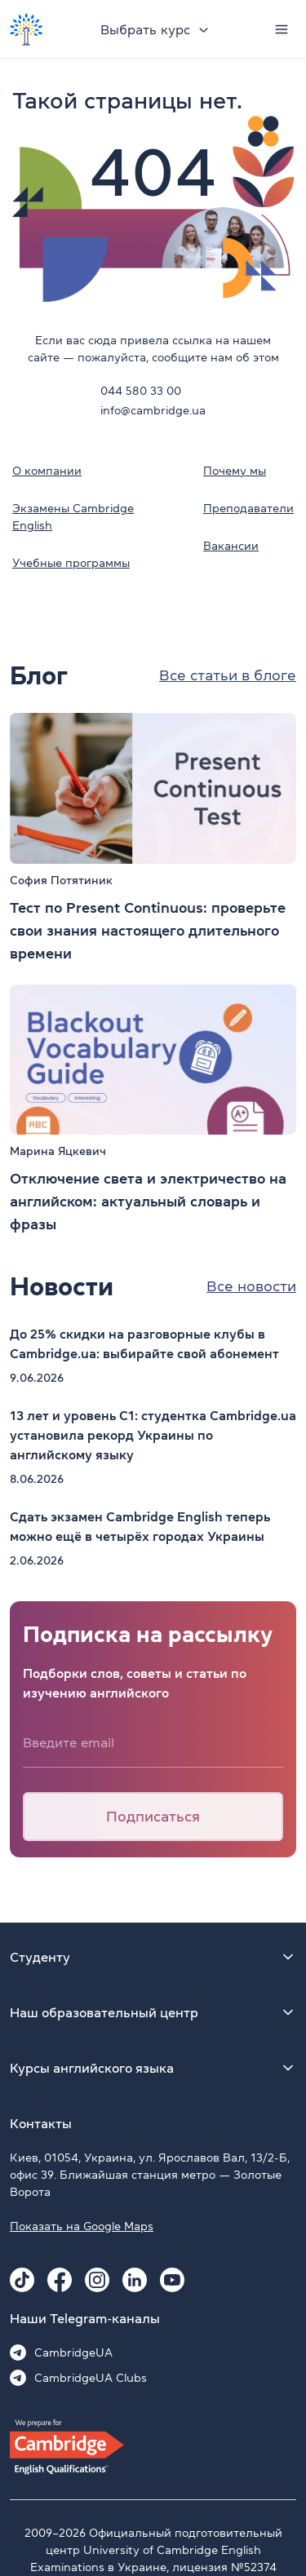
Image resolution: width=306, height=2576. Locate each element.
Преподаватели (248, 508)
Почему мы (234, 470)
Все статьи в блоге (227, 675)
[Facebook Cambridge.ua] (59, 2280)
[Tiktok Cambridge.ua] (22, 2280)
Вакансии (231, 545)
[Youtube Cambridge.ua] (172, 2280)
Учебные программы (71, 563)
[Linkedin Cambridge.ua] (134, 2280)
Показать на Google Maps (81, 2226)
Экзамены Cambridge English (73, 516)
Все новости (251, 1286)
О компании (47, 470)
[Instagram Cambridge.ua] (97, 2280)
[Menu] (281, 29)
